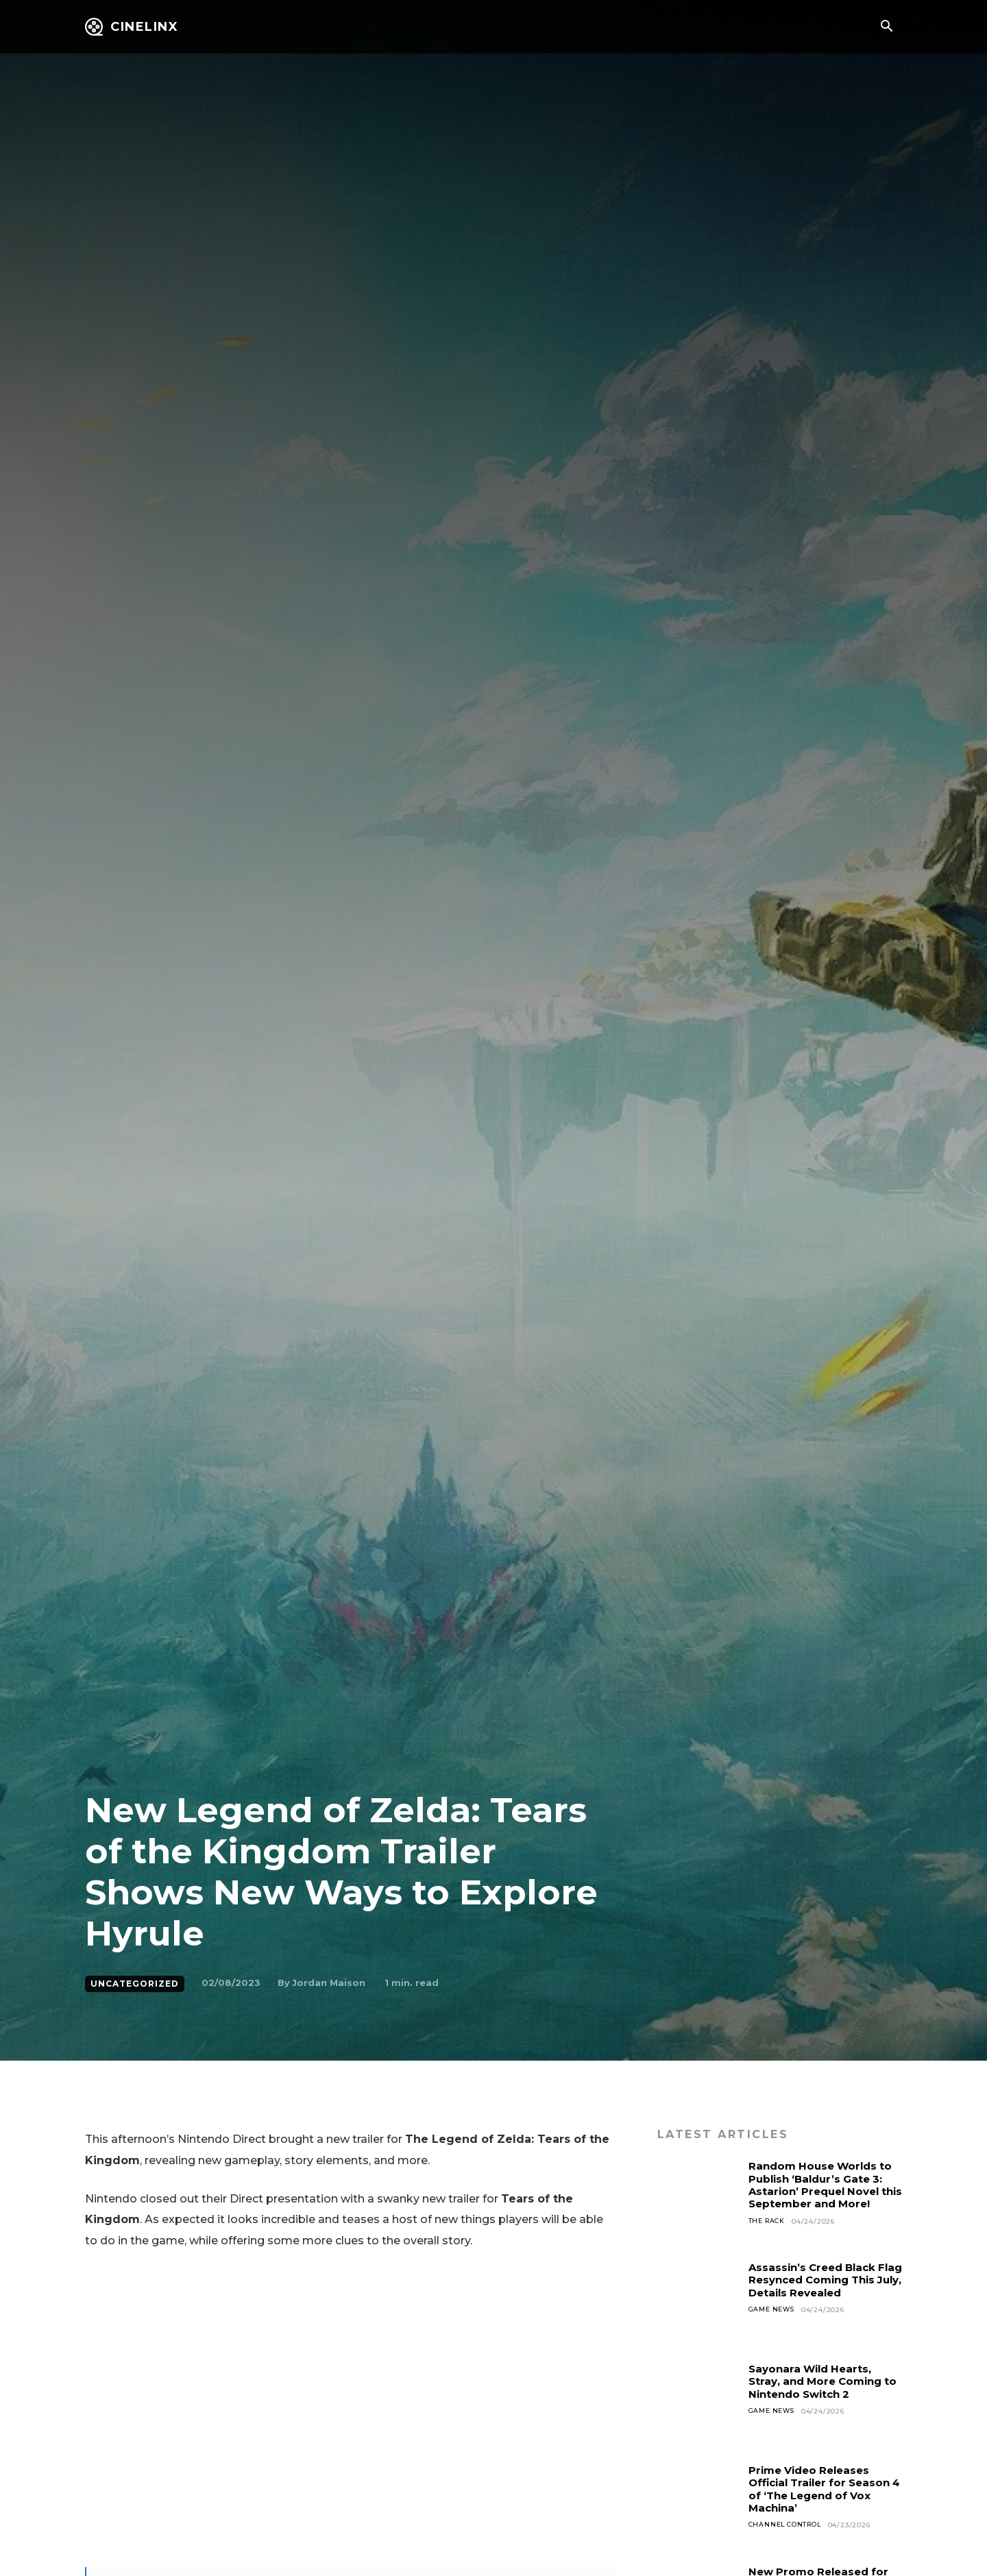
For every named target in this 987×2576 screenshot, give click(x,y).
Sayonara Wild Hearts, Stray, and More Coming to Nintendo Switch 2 (819, 2381)
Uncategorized (134, 1984)
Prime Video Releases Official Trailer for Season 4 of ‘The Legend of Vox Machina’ (824, 2489)
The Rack (768, 2233)
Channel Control (787, 2524)
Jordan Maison (328, 1982)
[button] (886, 27)
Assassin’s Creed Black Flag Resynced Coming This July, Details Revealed (817, 2286)
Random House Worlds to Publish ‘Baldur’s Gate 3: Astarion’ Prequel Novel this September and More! (824, 2191)
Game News (773, 2322)
